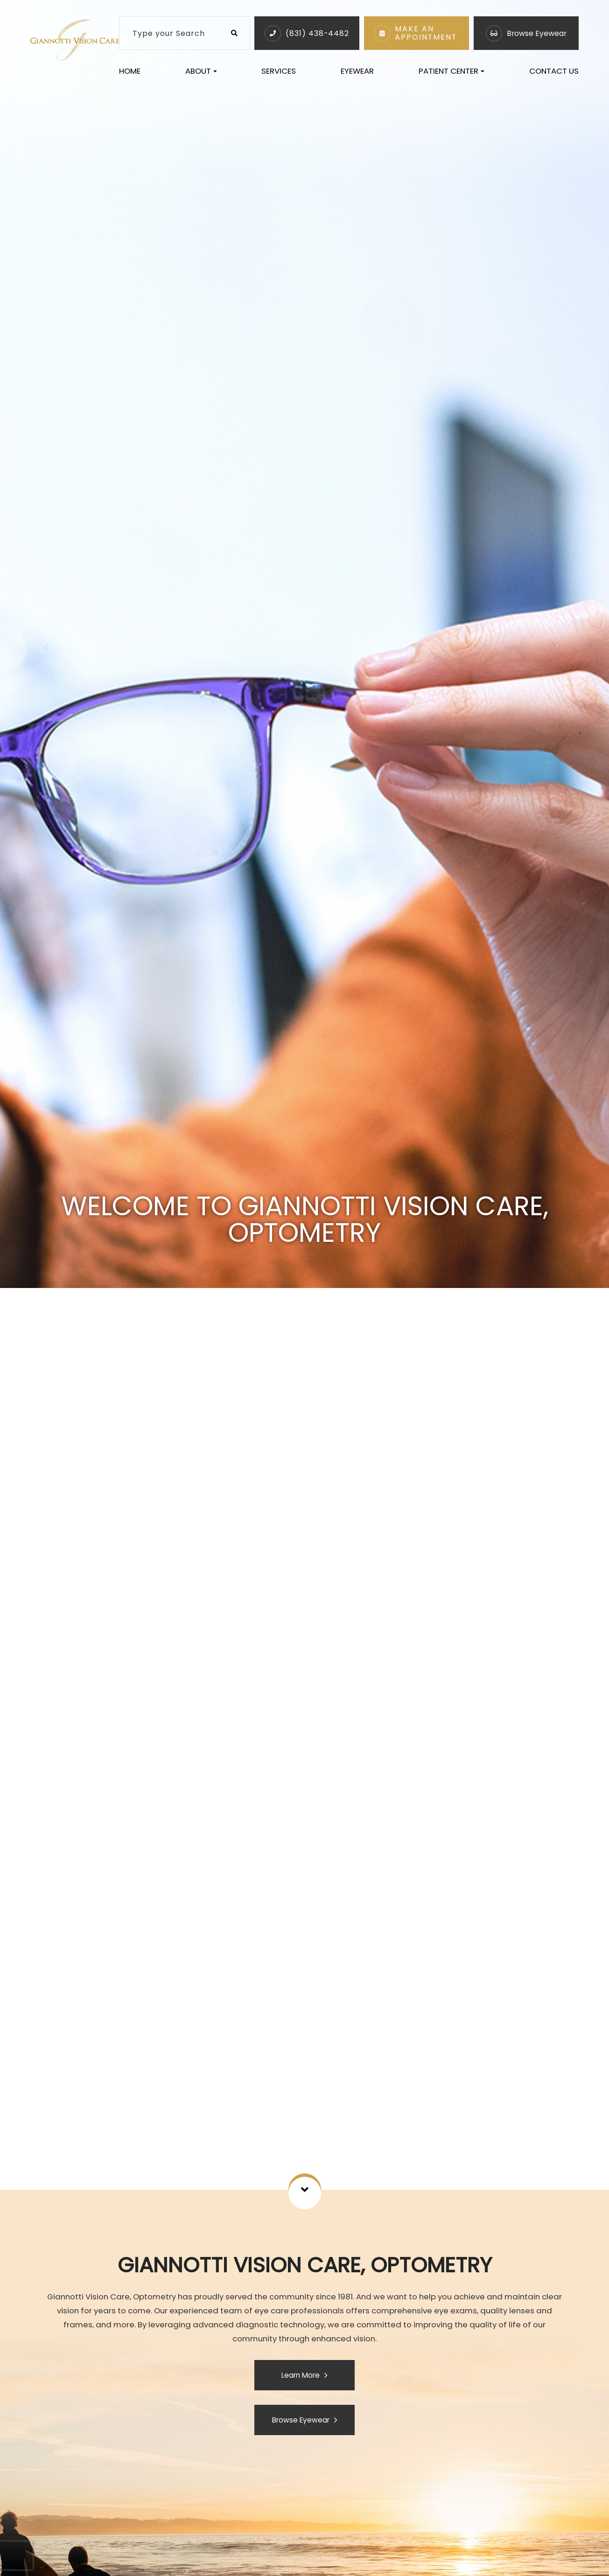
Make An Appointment (426, 33)
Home (129, 71)
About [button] (201, 71)
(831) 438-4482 (317, 33)
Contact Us (554, 71)
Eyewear (357, 71)
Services (278, 71)
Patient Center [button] (451, 71)
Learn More (300, 2375)
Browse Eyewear (537, 33)
